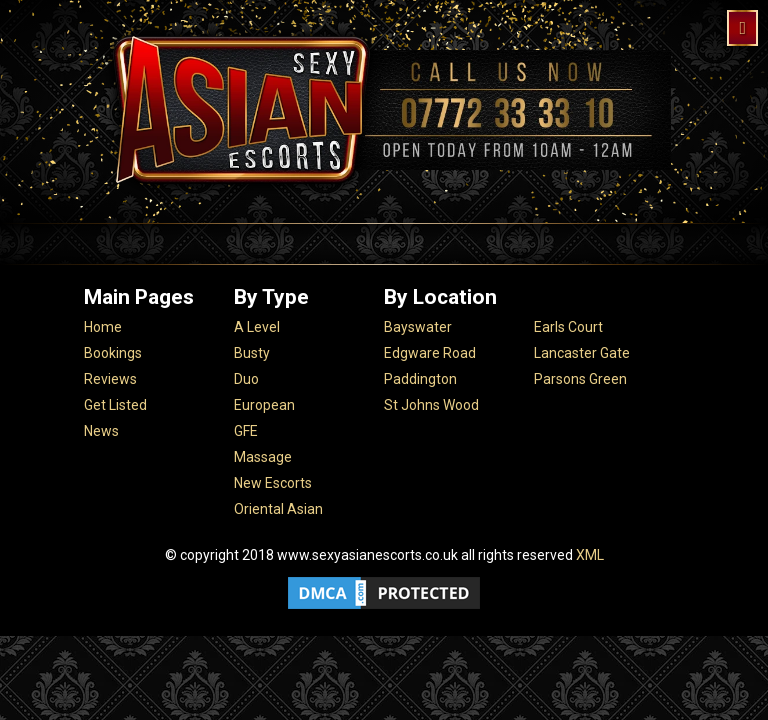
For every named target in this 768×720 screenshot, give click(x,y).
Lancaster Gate (582, 353)
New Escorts (273, 483)
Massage (263, 457)
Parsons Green (580, 379)
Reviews (110, 379)
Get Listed (115, 405)
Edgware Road (430, 353)
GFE (246, 431)
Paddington (420, 379)
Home (103, 327)
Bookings (113, 353)
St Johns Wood (431, 405)
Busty (252, 353)
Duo (246, 379)
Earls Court (568, 327)
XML (590, 555)
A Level (257, 327)
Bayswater (418, 327)
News (101, 431)
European (264, 405)
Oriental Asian (278, 509)
